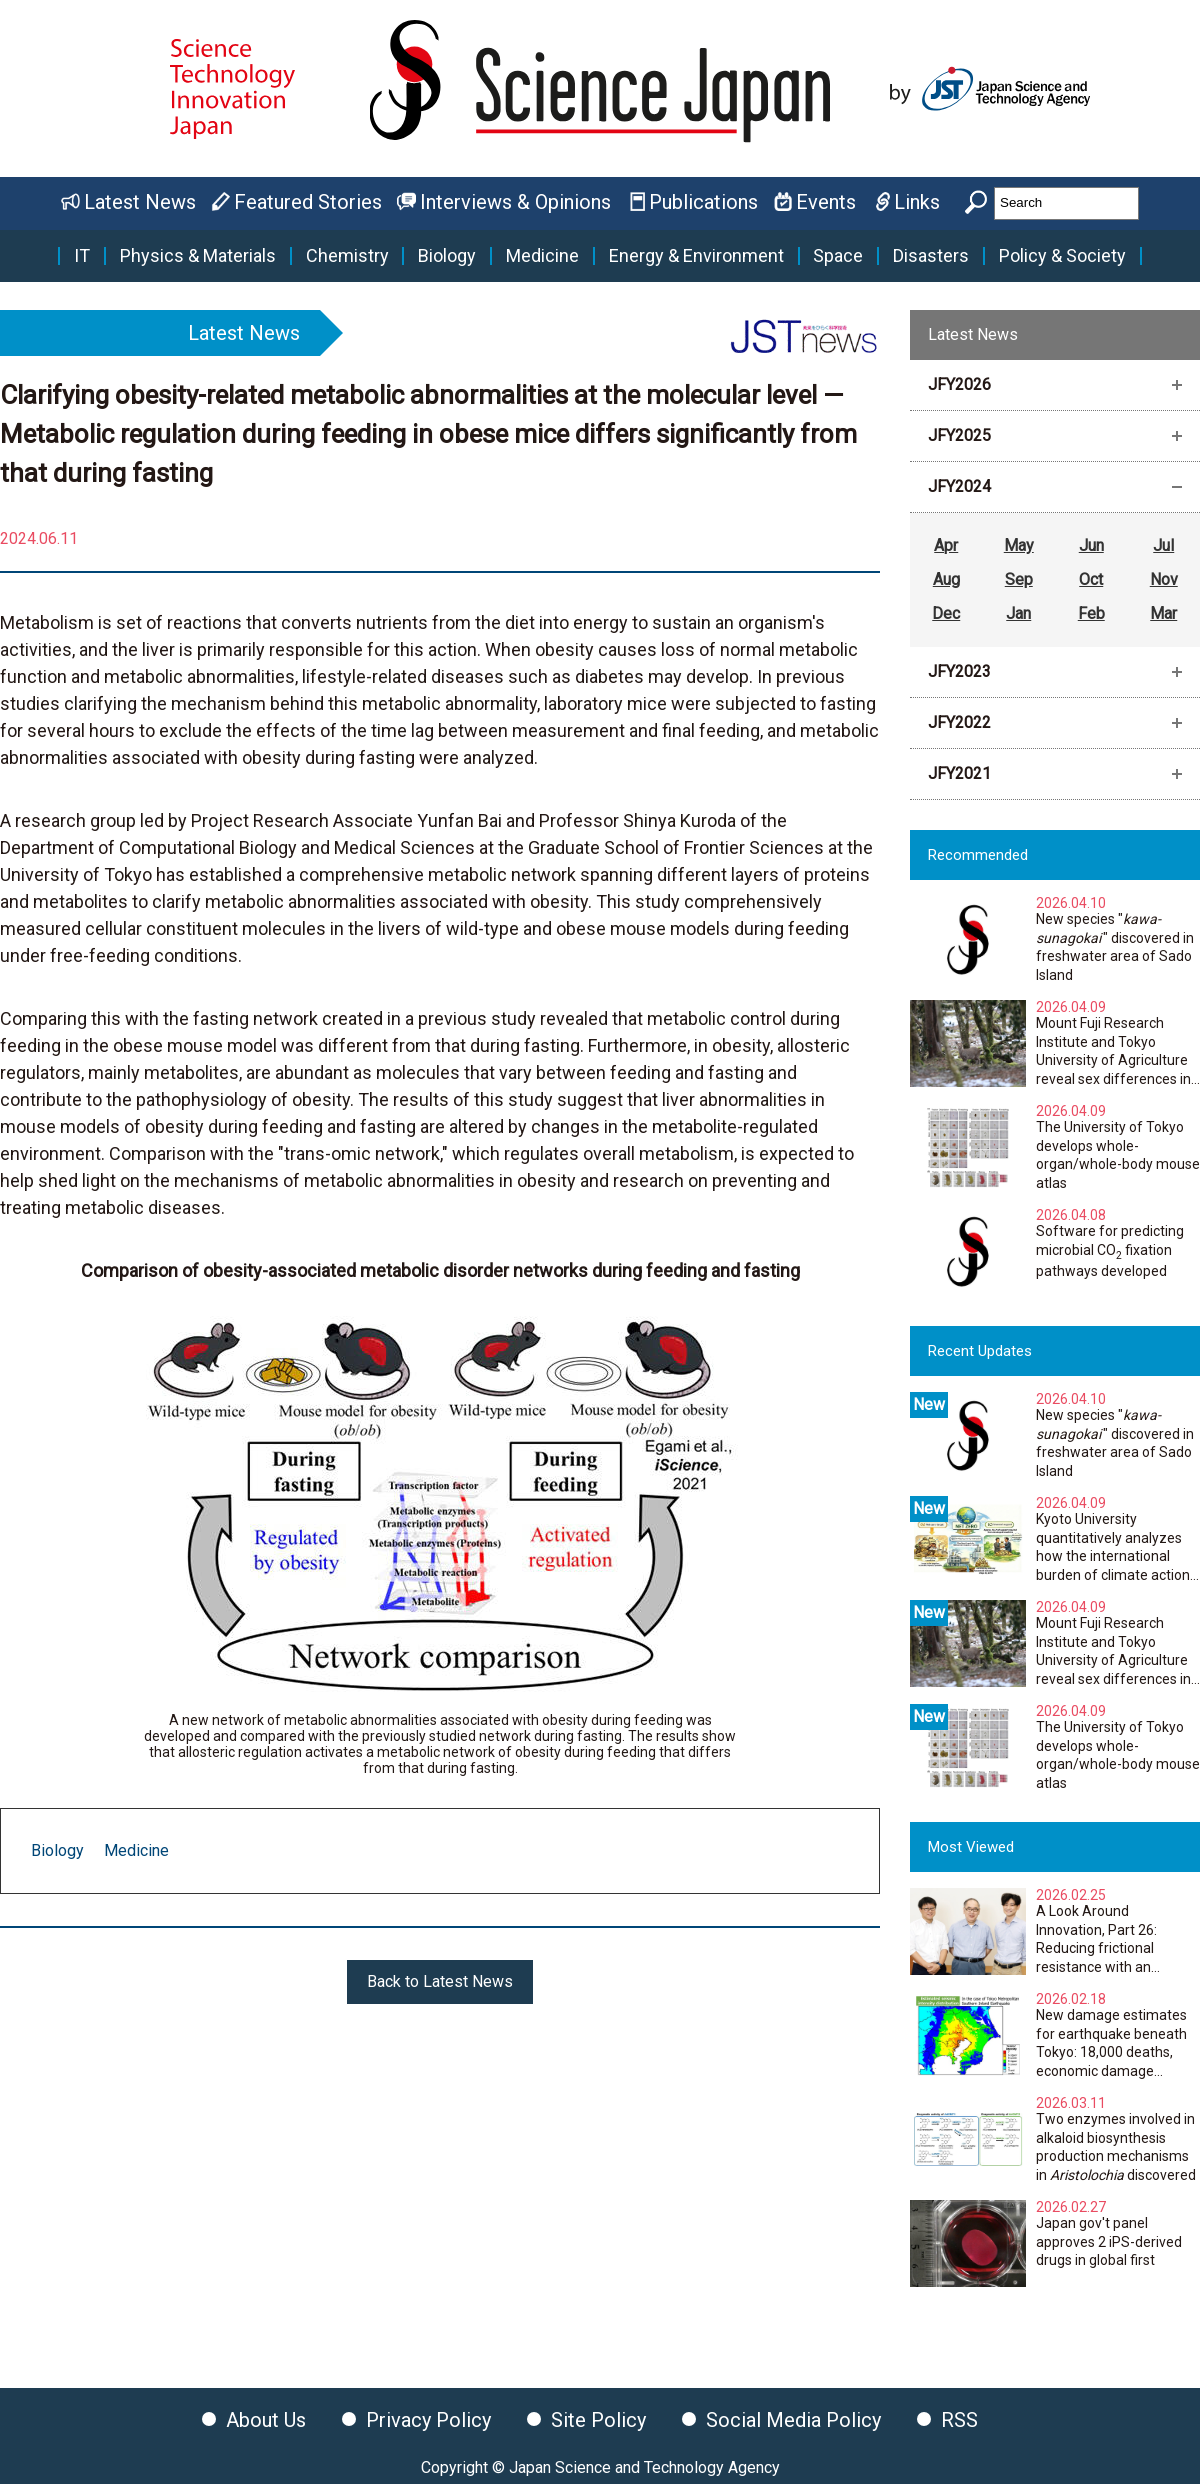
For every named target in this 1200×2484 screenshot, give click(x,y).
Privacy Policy (428, 2420)
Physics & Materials (198, 256)
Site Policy (598, 2420)
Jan (1018, 613)
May (1019, 545)
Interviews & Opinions (515, 202)
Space (838, 256)
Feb (1091, 613)
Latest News (140, 202)
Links (917, 202)
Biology (447, 256)
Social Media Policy (793, 2420)
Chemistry (347, 256)
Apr (946, 545)
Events (826, 202)
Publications (703, 202)
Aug (946, 579)
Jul (1163, 545)
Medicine (542, 256)
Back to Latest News (440, 1981)
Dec (946, 613)
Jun (1091, 545)
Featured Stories (308, 202)
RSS (959, 2420)
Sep (1019, 579)
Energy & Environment (696, 256)
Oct (1091, 579)
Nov (1164, 579)
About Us (266, 2420)
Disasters (931, 256)
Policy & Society (1062, 256)
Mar (1163, 613)
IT (82, 256)
